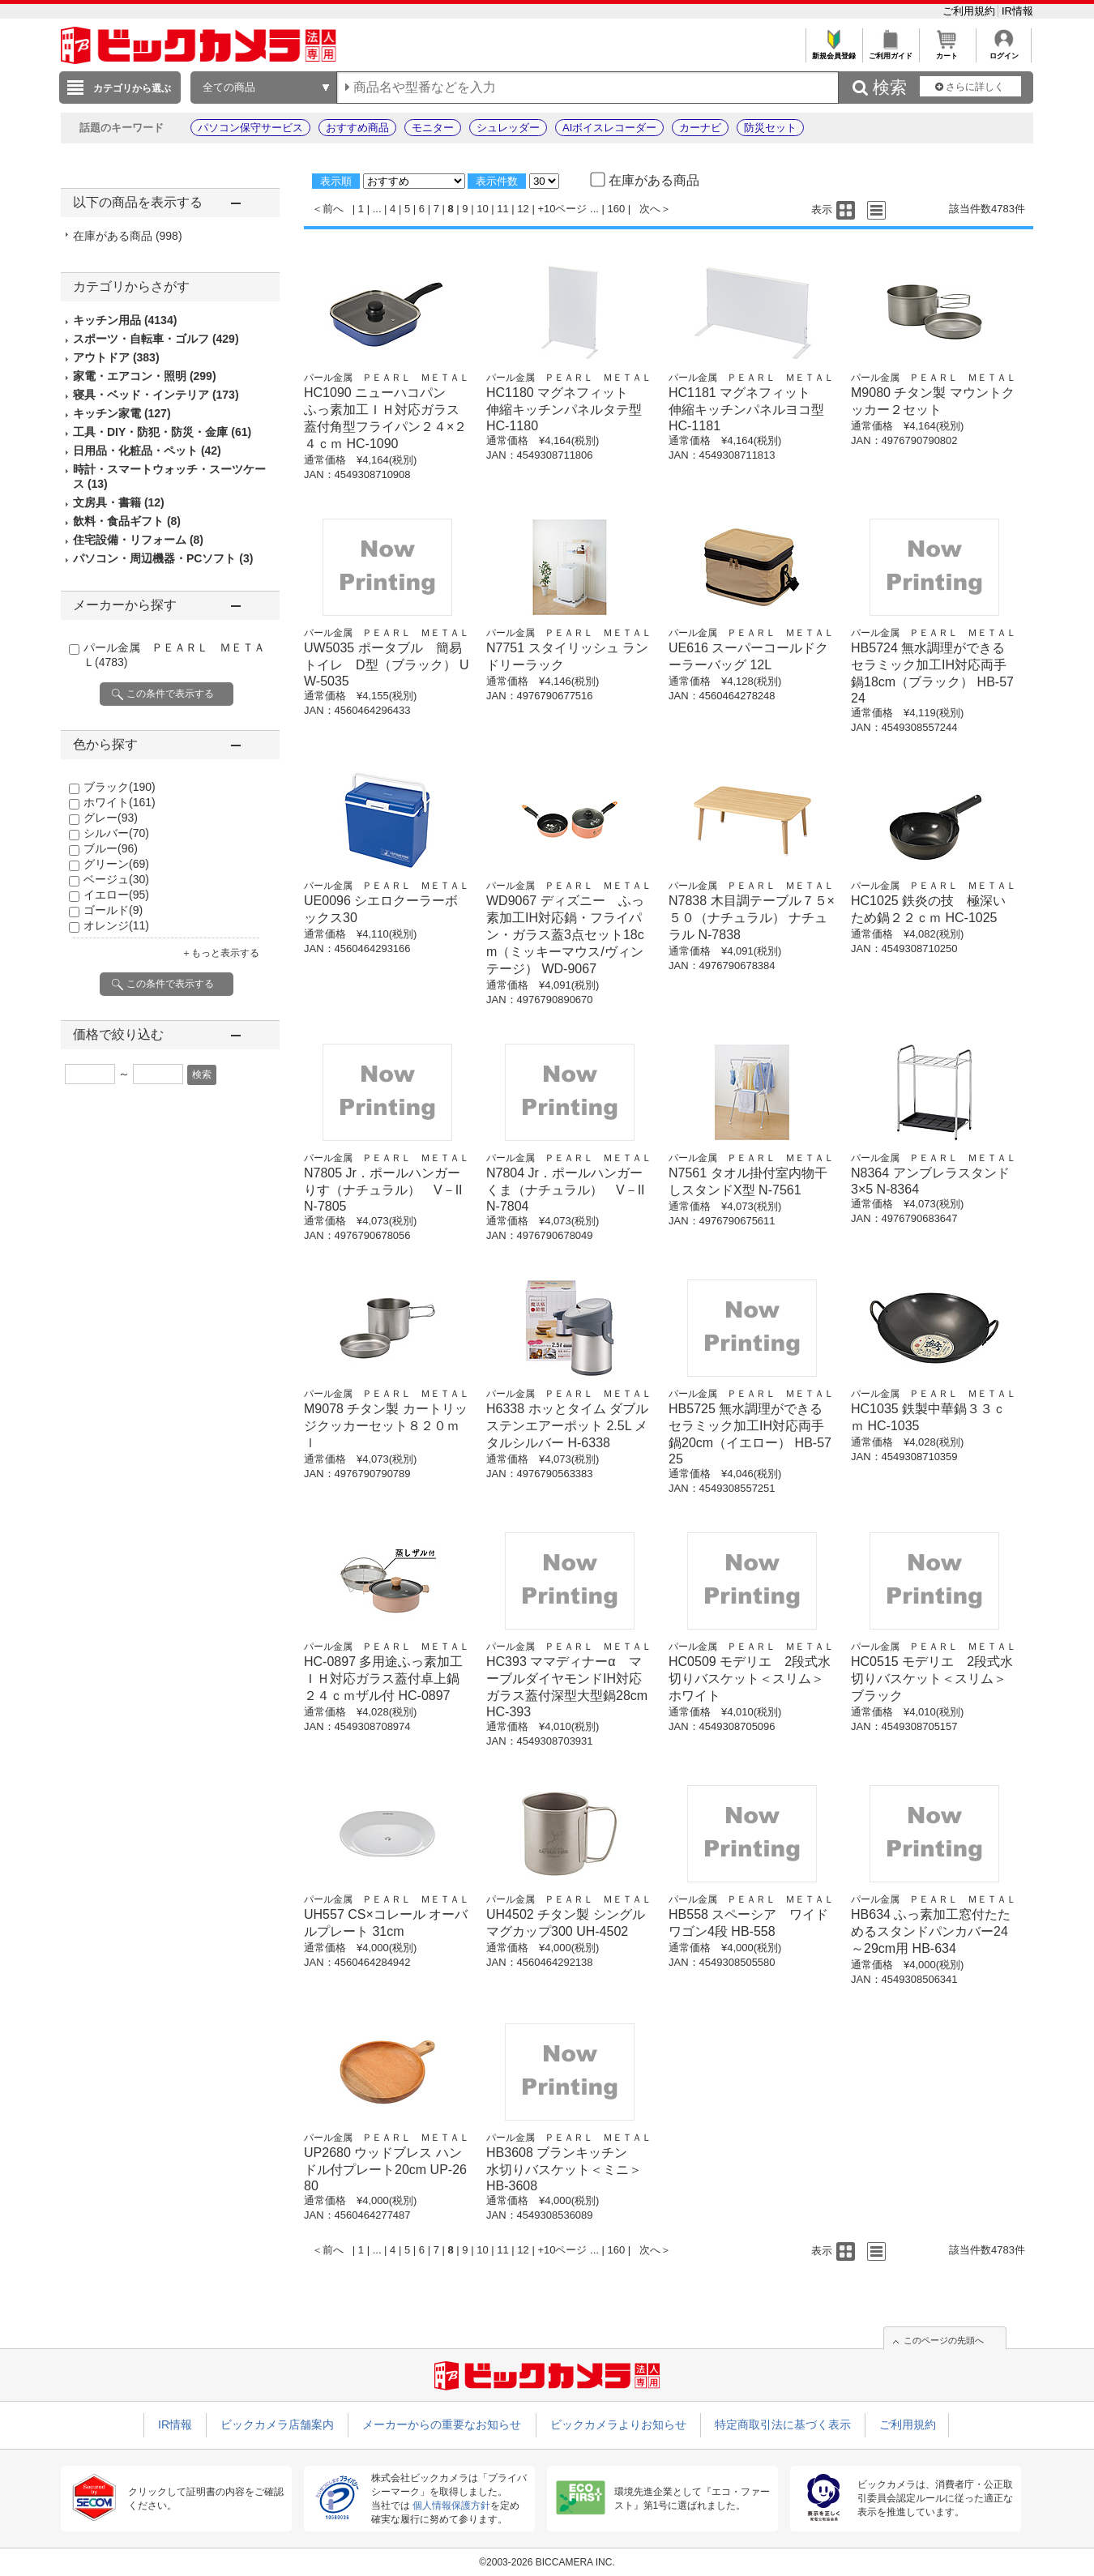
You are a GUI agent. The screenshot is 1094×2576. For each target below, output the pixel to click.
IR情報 (1017, 11)
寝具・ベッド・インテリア (156, 394)
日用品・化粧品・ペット (147, 450)
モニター (433, 128)
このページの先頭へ (944, 2340)
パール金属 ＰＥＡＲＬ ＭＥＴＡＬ (386, 377)
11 (502, 209)
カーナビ (700, 128)
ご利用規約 (970, 11)
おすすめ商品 (357, 128)
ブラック (119, 786)
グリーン (116, 863)
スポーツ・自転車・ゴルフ (156, 338)
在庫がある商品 (127, 235)
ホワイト (119, 802)
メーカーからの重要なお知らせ (441, 2424)
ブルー (110, 848)
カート (947, 51)
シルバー (116, 833)
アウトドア (116, 357)
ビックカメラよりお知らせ (618, 2424)
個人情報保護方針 (451, 2505)
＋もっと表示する (220, 953)
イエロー (116, 894)
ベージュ (116, 879)
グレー (110, 817)
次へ (649, 209)
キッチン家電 (122, 413)
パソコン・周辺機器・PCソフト (163, 558)
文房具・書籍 (119, 502)
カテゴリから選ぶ (132, 88)
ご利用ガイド (890, 51)
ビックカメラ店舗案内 (277, 2424)
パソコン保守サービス (250, 128)
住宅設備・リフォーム (138, 539)
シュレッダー (508, 128)
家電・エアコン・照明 (144, 376)
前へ (333, 209)
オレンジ (116, 925)
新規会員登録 (833, 51)
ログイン (1003, 51)
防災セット (770, 128)
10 (482, 209)
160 (617, 209)
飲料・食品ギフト (127, 521)
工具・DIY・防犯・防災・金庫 (162, 431)
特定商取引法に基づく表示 (783, 2424)
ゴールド (113, 910)
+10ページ (562, 209)
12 (522, 209)
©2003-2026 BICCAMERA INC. (547, 2562)
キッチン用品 (125, 320)
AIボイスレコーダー (609, 128)
